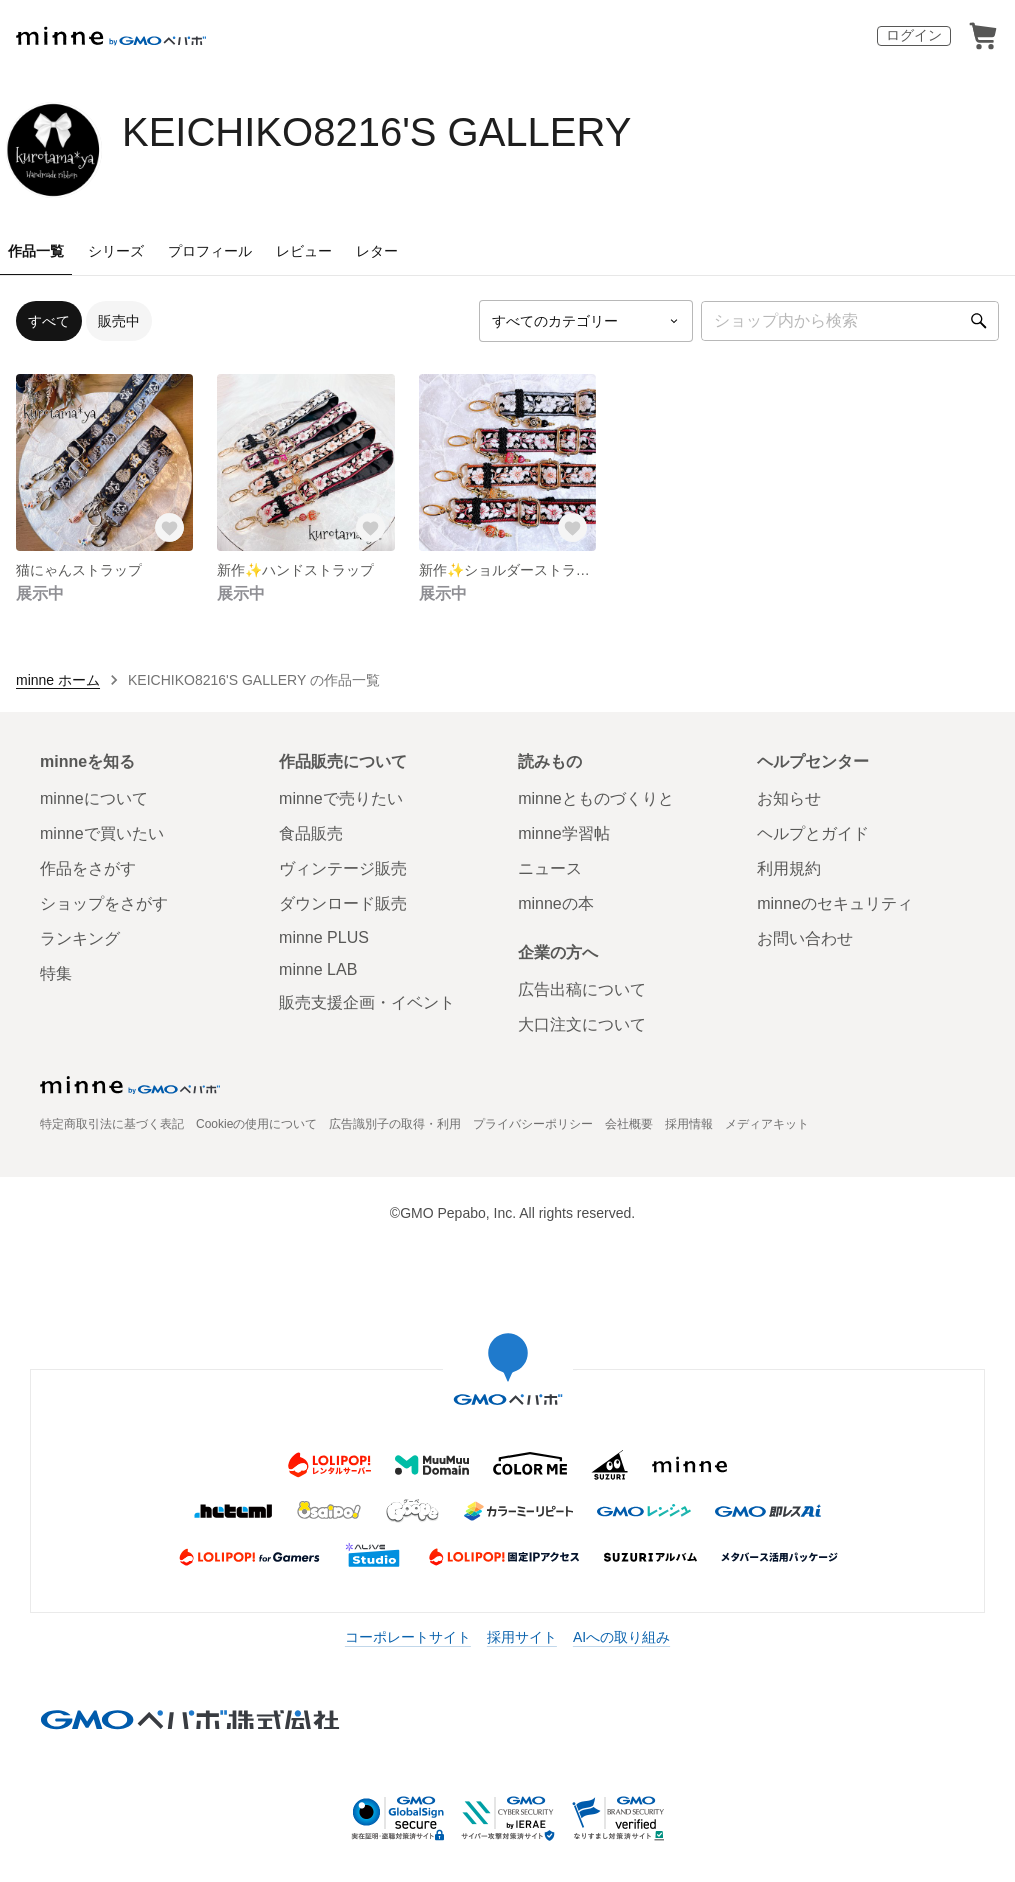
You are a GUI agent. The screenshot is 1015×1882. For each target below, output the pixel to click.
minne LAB (318, 969)
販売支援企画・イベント (367, 1002)
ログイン (914, 35)
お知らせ (789, 798)
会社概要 (629, 1124)
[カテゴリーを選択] (586, 321)
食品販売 (311, 833)
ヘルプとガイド (813, 833)
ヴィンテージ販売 (343, 868)
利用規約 (789, 868)
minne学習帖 (564, 833)
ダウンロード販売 (343, 903)
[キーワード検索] (850, 321)
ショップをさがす (104, 903)
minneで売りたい (341, 798)
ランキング (80, 938)
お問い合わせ (805, 938)
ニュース (550, 868)
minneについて (94, 798)
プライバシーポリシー (533, 1124)
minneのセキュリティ (835, 903)
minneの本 (556, 903)
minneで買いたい (102, 833)
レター (377, 251)
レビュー (304, 251)
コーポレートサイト (408, 1637)
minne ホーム (58, 680)
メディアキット (767, 1124)
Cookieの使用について (256, 1124)
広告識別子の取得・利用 (395, 1124)
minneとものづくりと (596, 798)
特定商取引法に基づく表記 (112, 1124)
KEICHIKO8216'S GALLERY (376, 132)
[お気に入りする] (169, 527)
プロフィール (210, 251)
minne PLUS (324, 937)
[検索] (979, 321)
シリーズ (116, 251)
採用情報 (689, 1124)
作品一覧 (36, 251)
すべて (49, 321)
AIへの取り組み (621, 1637)
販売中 (119, 321)
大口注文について (582, 1024)
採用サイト (522, 1637)
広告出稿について (582, 989)
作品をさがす (88, 868)
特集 (56, 973)
